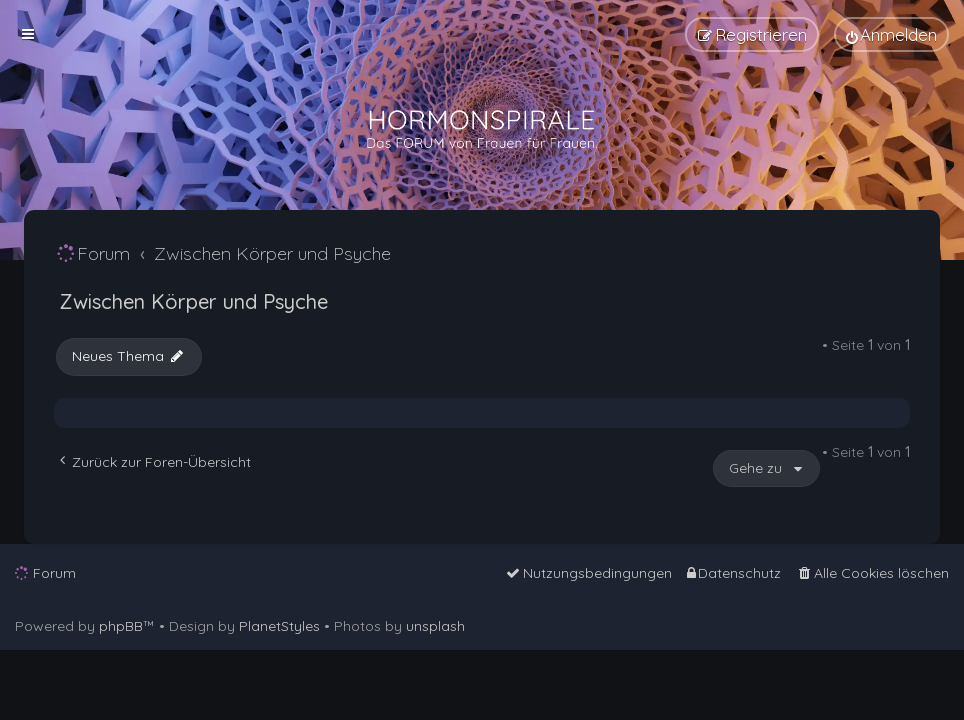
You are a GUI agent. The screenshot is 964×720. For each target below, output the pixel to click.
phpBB (121, 626)
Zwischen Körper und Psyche (193, 301)
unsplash (435, 626)
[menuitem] (891, 34)
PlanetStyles (279, 626)
